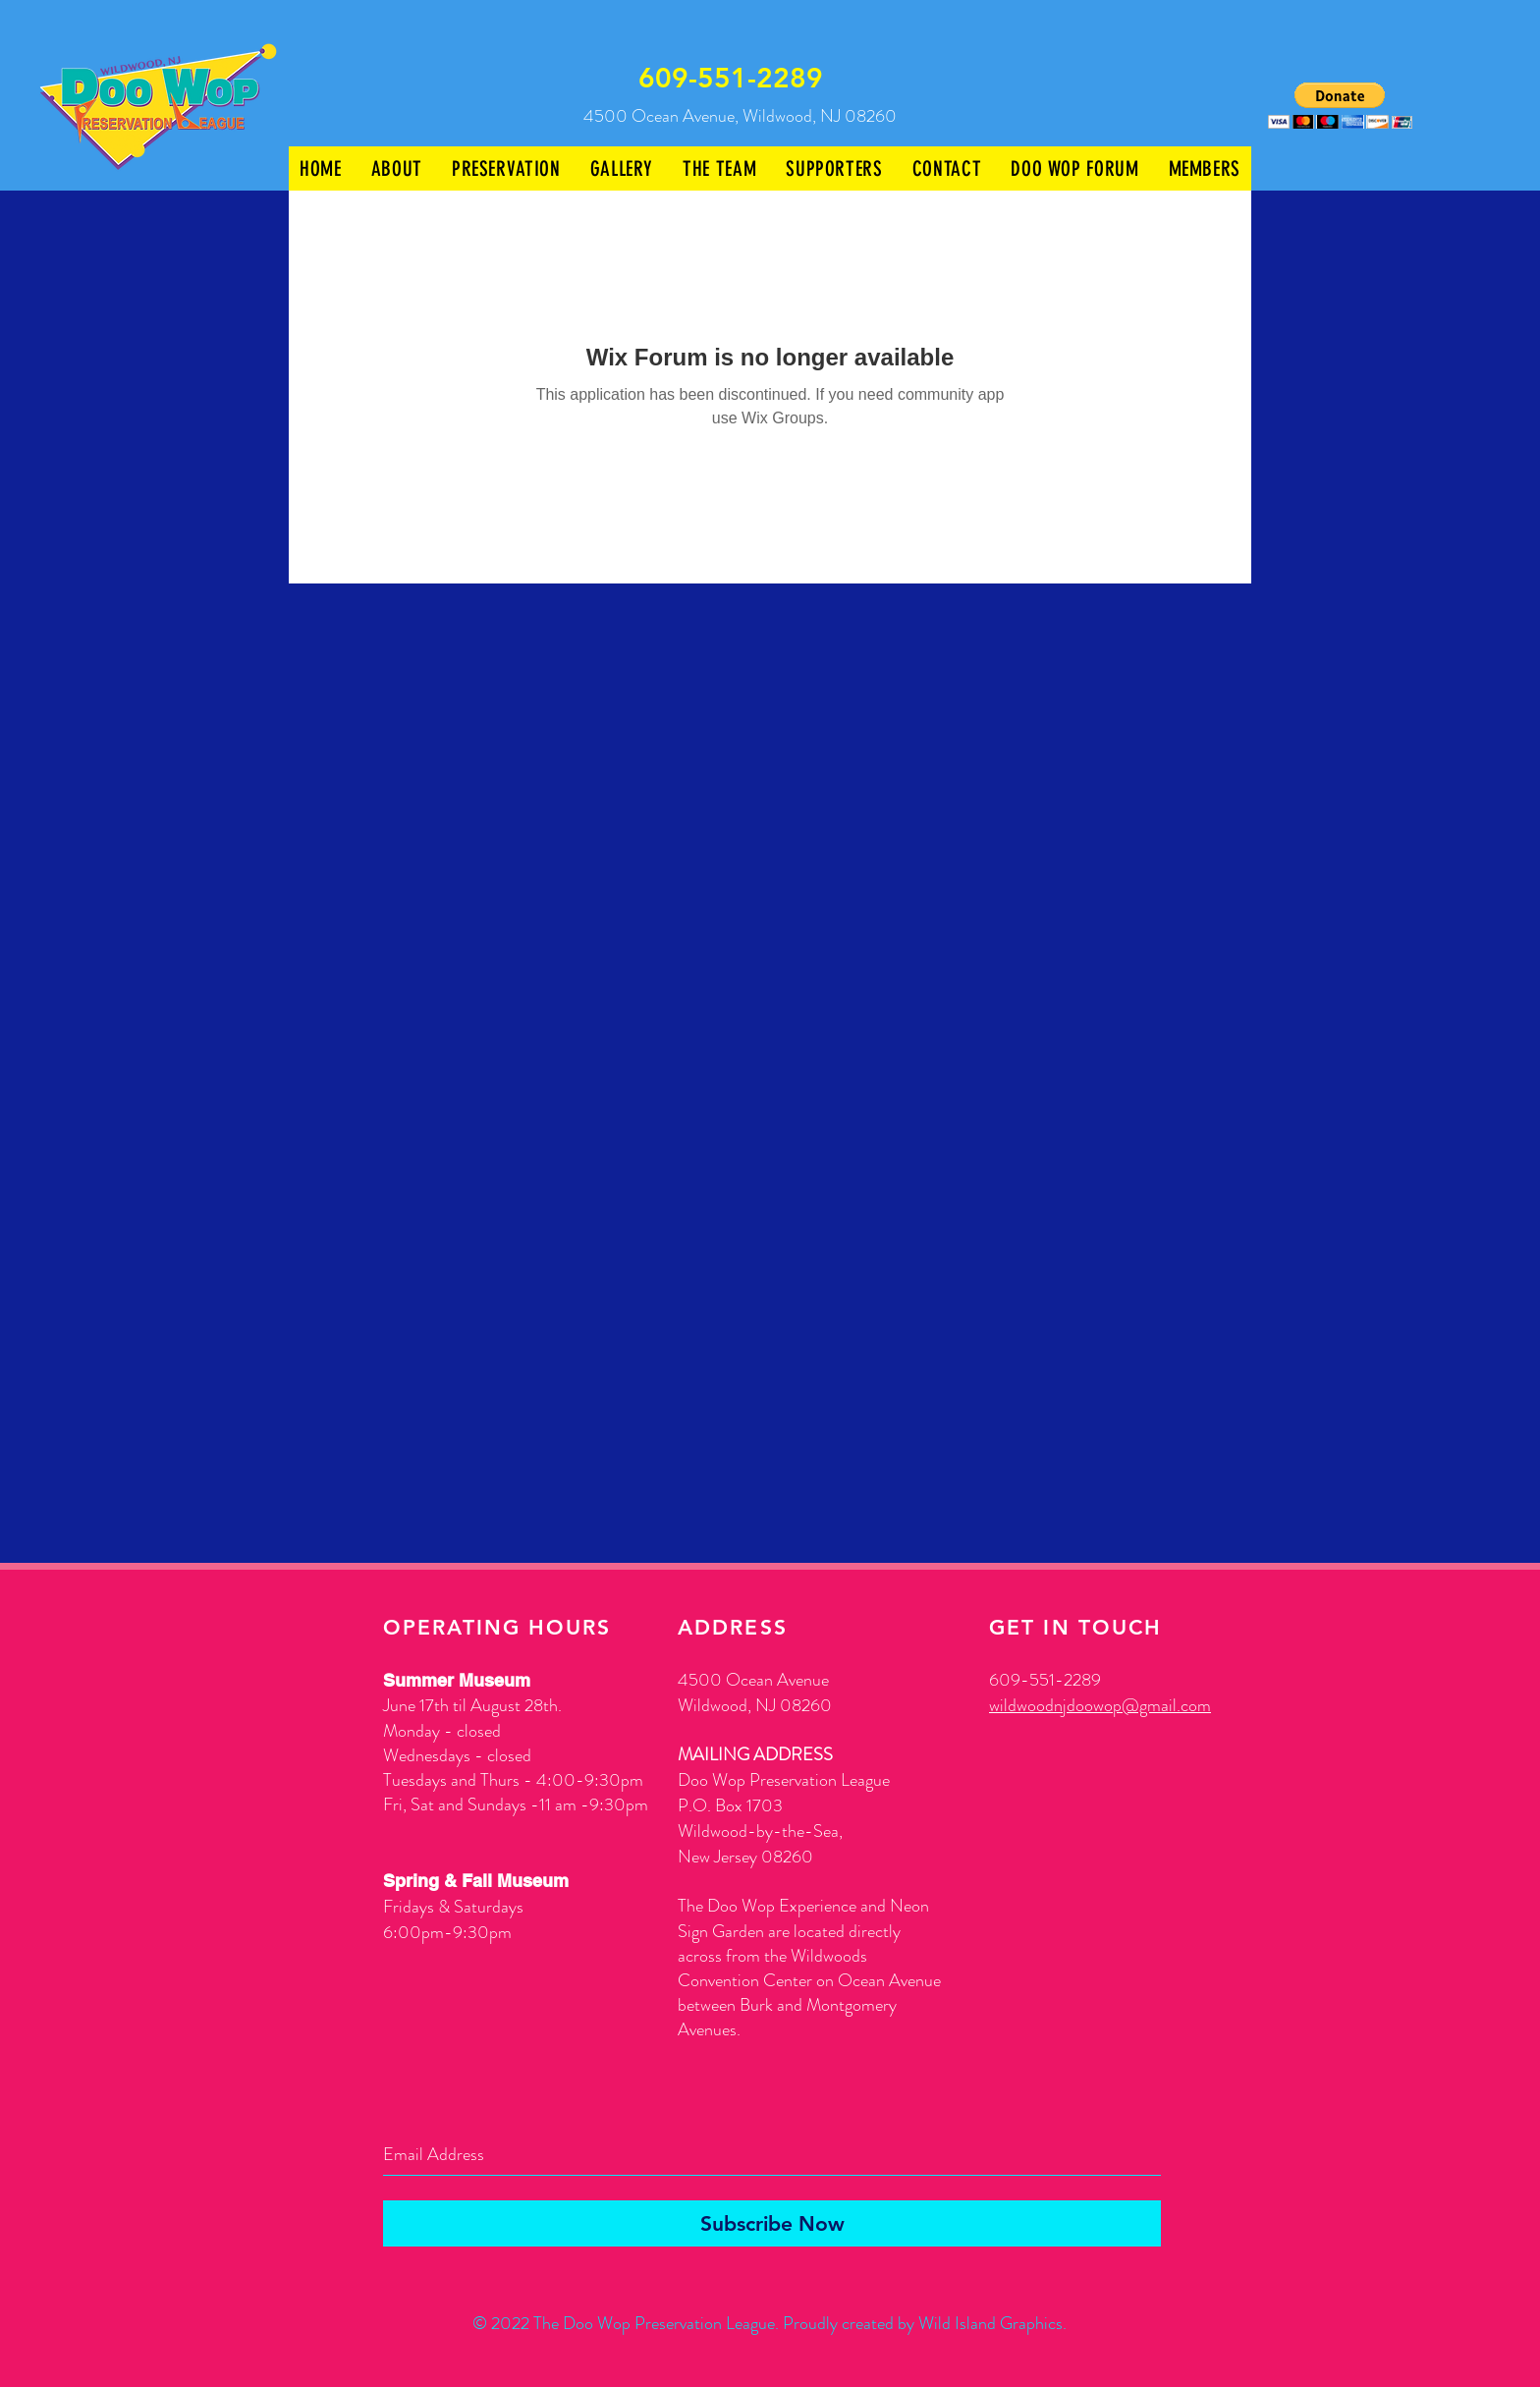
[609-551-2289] (732, 78)
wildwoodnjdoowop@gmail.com (1100, 1705)
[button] (1340, 106)
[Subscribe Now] (772, 2223)
